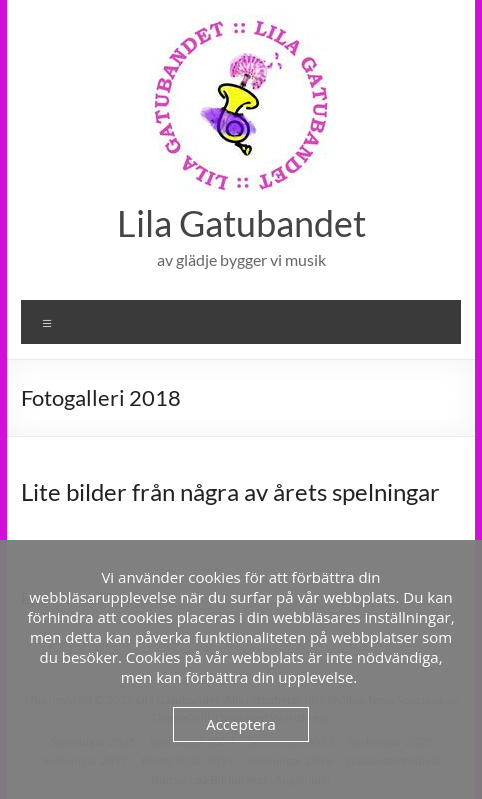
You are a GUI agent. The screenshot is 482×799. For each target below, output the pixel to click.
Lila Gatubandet (241, 223)
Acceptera (241, 724)
